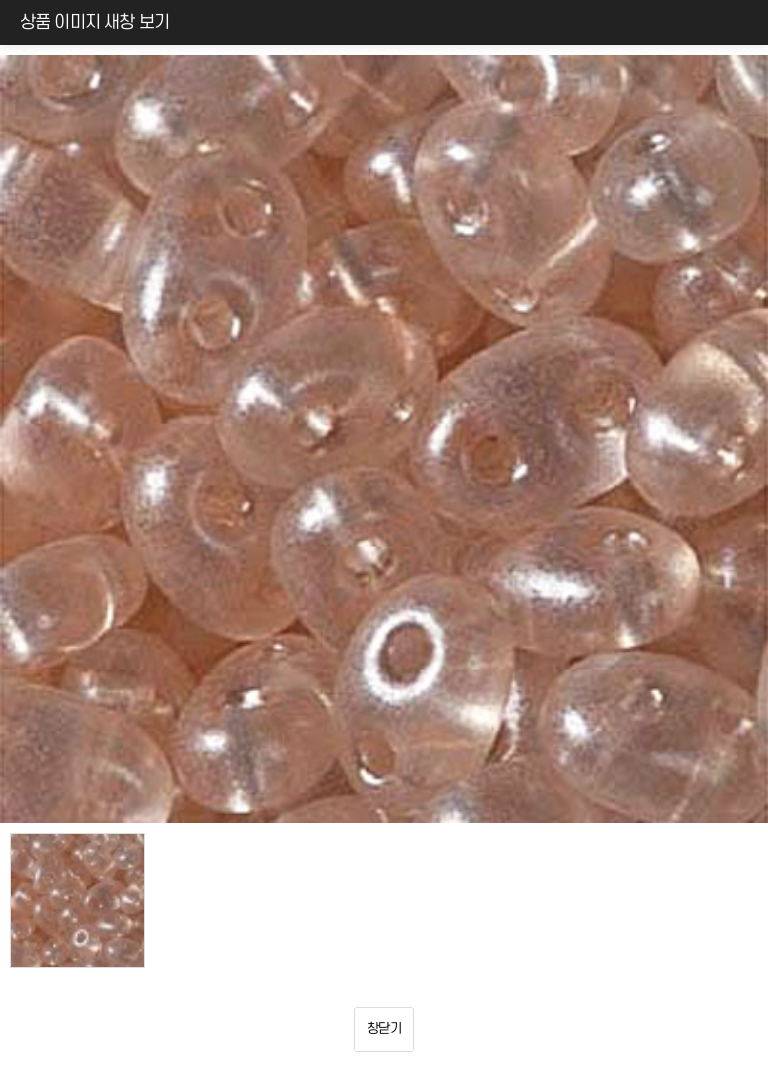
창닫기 (384, 1028)
